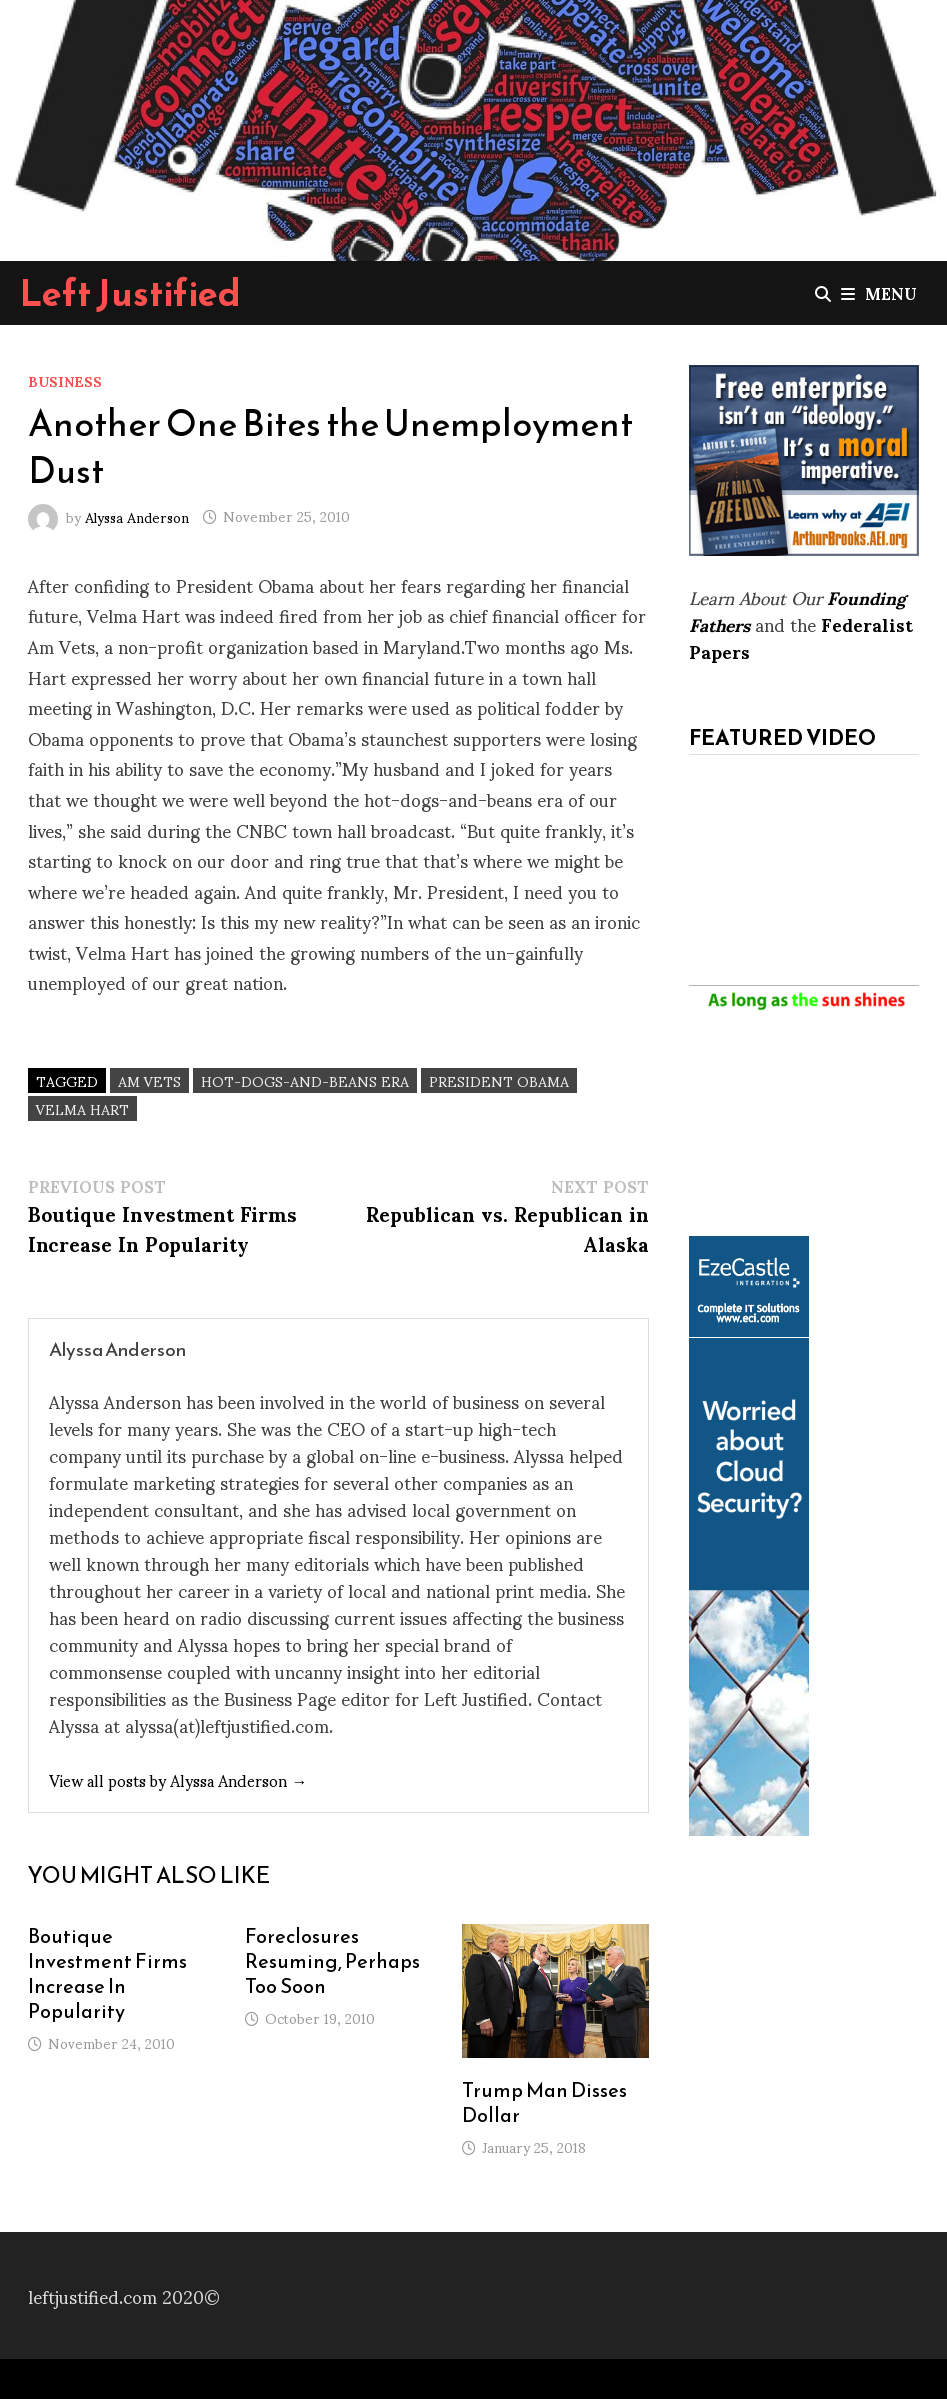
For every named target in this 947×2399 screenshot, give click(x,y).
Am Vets (149, 1080)
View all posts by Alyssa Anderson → (178, 1779)
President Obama (499, 1080)
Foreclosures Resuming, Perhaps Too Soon (332, 1961)
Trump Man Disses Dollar (544, 2102)
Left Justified (130, 293)
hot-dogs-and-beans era (305, 1080)
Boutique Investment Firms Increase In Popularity (107, 1973)
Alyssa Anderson (137, 515)
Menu (879, 292)
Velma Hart (82, 1108)
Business (65, 380)
